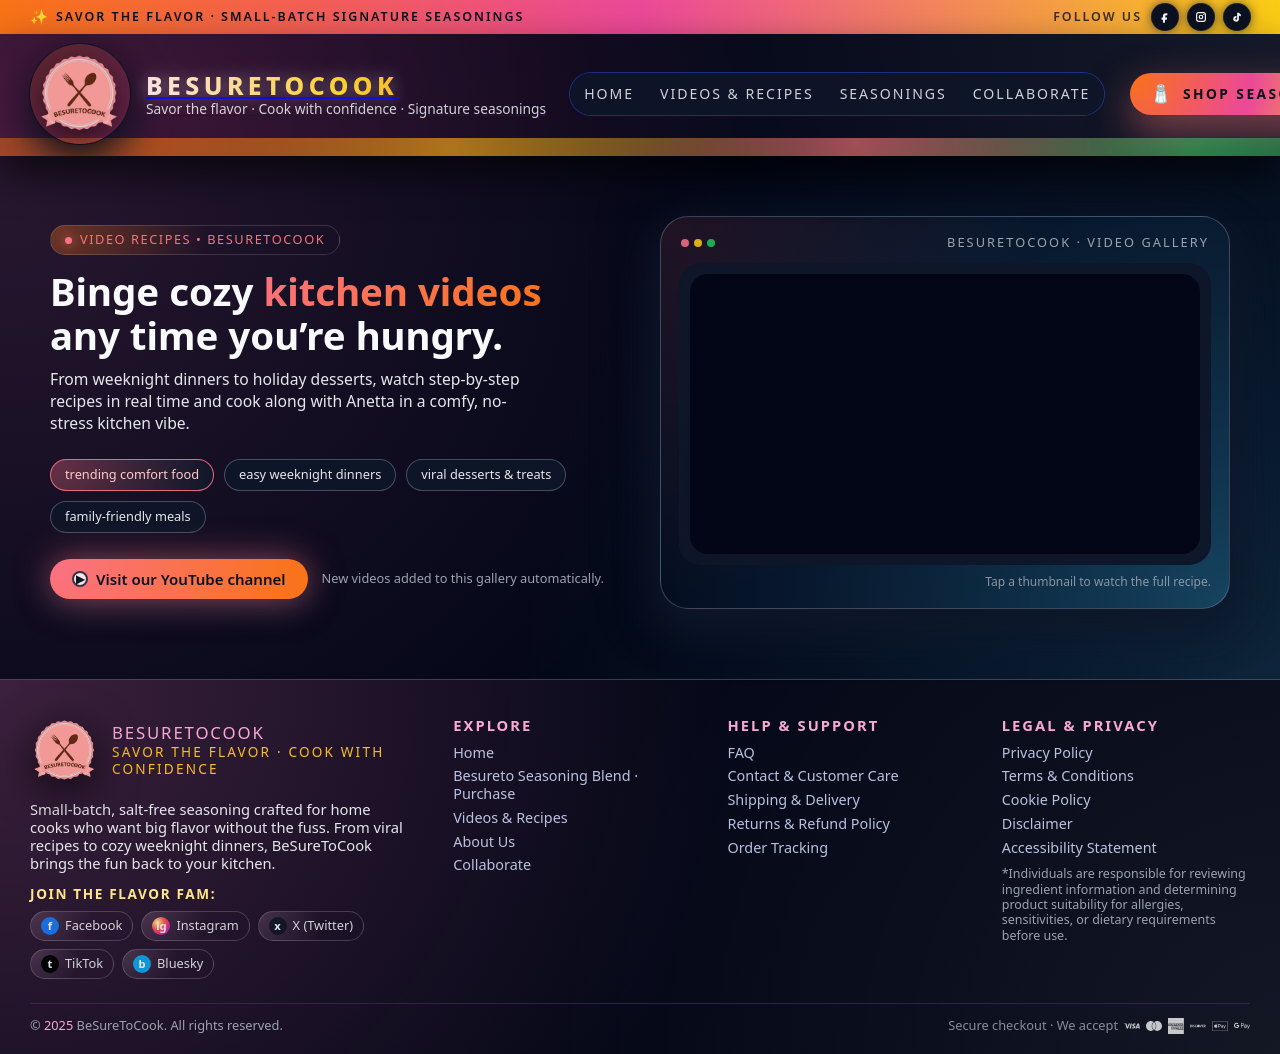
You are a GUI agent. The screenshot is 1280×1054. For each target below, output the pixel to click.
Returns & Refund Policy (808, 823)
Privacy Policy (1047, 752)
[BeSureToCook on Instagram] (1201, 17)
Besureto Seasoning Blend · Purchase (545, 784)
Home (609, 93)
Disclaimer (1037, 823)
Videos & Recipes (737, 93)
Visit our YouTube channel (179, 579)
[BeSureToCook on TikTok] (1237, 17)
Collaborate (1032, 93)
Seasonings (893, 93)
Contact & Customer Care (812, 775)
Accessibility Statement (1079, 847)
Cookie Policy (1046, 799)
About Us (484, 841)
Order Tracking (777, 847)
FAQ (740, 752)
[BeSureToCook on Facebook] (1165, 17)
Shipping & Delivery (793, 799)
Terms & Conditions (1068, 775)
